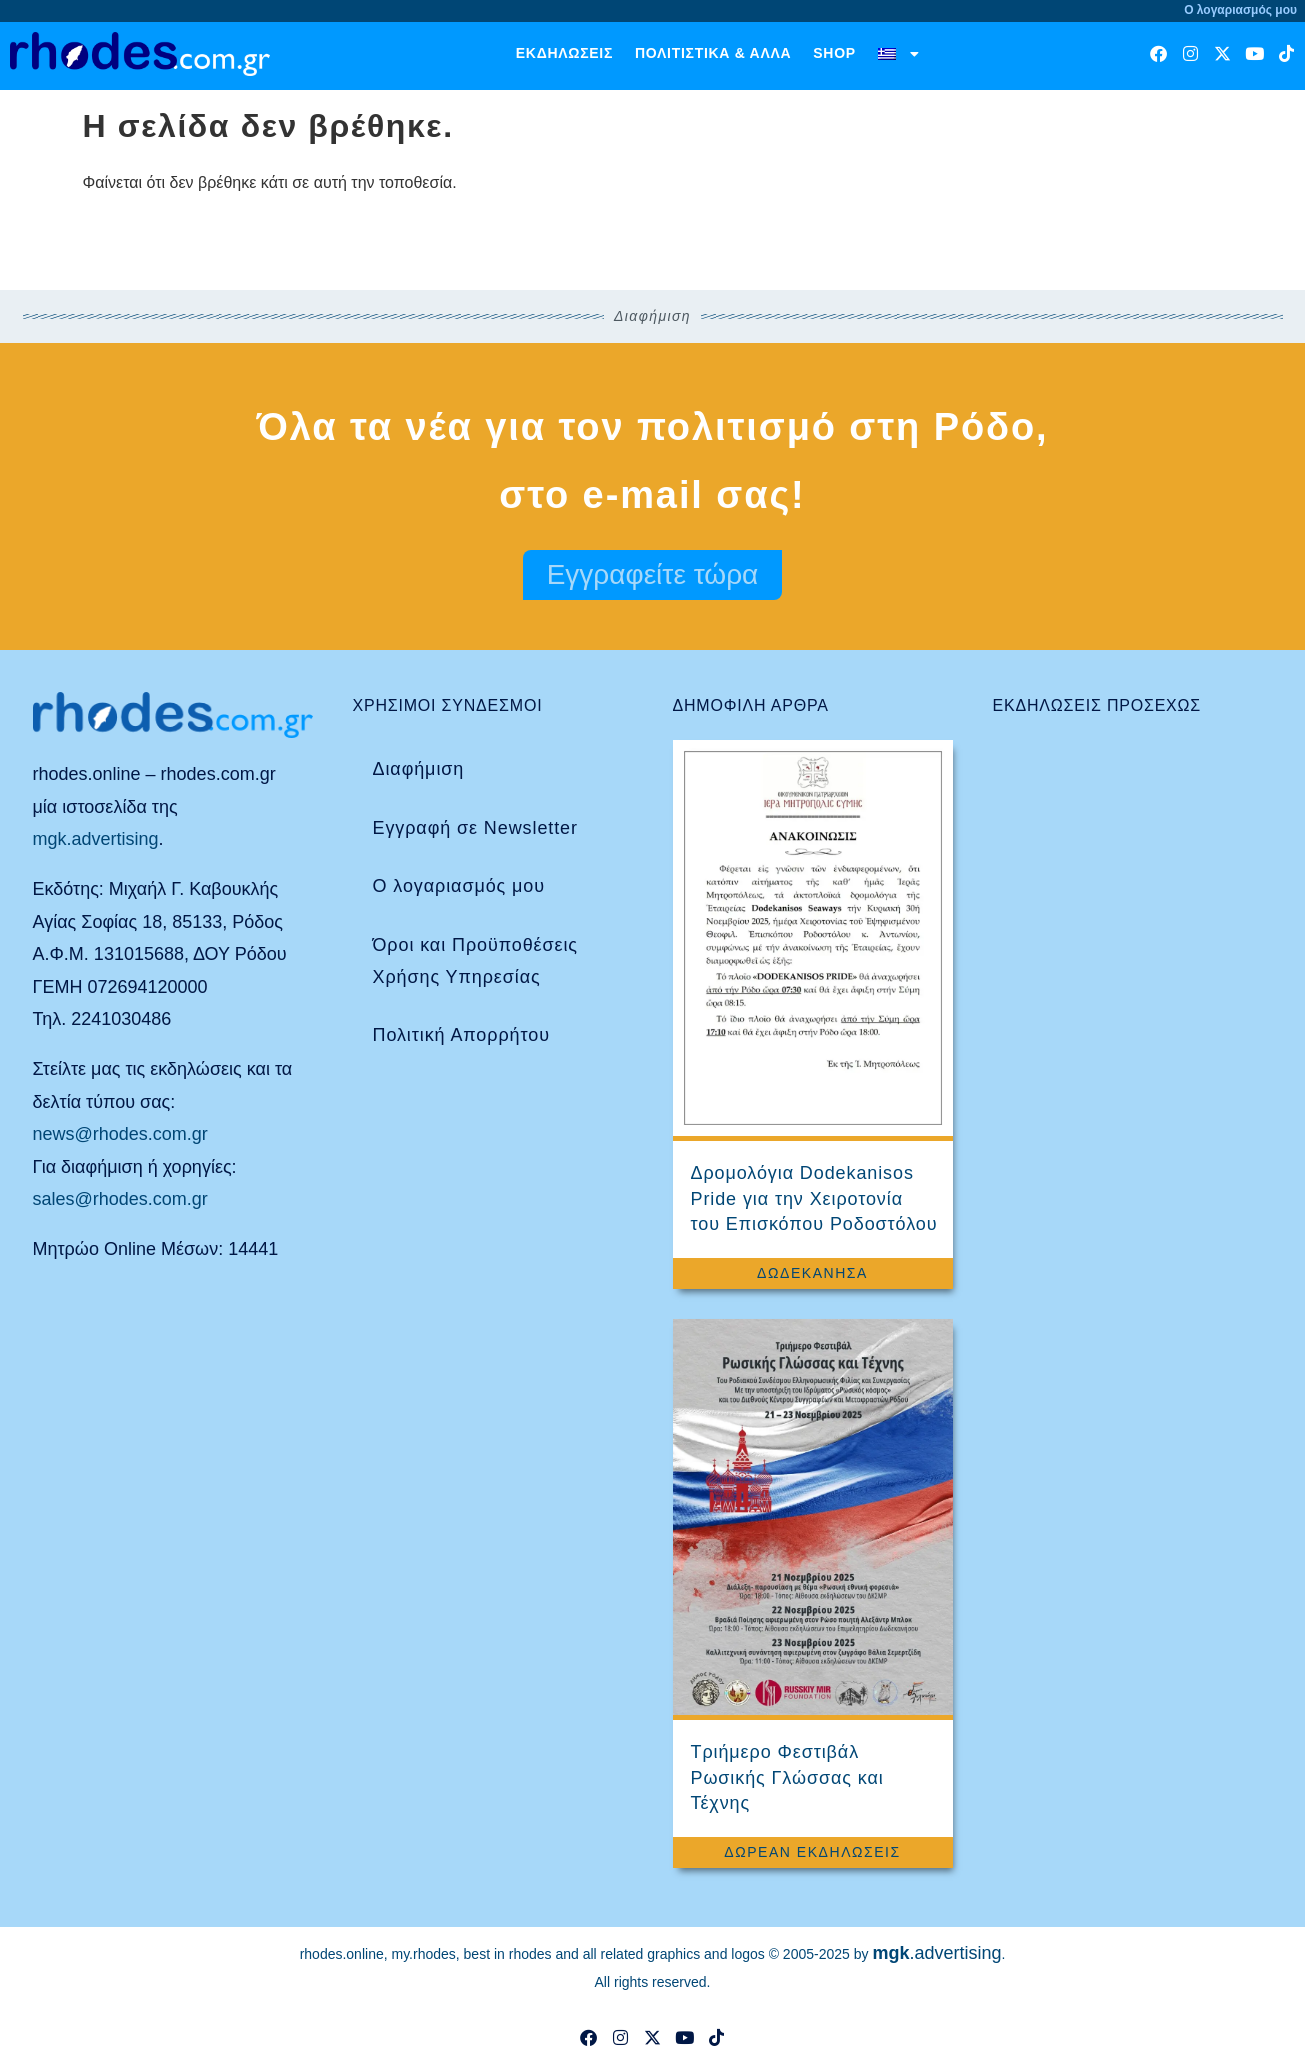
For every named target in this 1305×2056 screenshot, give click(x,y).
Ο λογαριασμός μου (459, 886)
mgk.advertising (96, 839)
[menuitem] (899, 54)
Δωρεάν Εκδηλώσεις (812, 1852)
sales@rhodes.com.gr (120, 1199)
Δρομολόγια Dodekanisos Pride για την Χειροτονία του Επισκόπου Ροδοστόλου (814, 1198)
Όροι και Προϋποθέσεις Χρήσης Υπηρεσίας (475, 961)
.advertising (936, 1953)
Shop (834, 53)
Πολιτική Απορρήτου (461, 1035)
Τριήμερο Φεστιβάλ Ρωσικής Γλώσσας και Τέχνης (787, 1777)
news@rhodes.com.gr (120, 1134)
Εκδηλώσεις (564, 53)
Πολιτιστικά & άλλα (713, 53)
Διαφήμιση (419, 769)
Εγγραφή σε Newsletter (475, 828)
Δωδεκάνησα (812, 1273)
